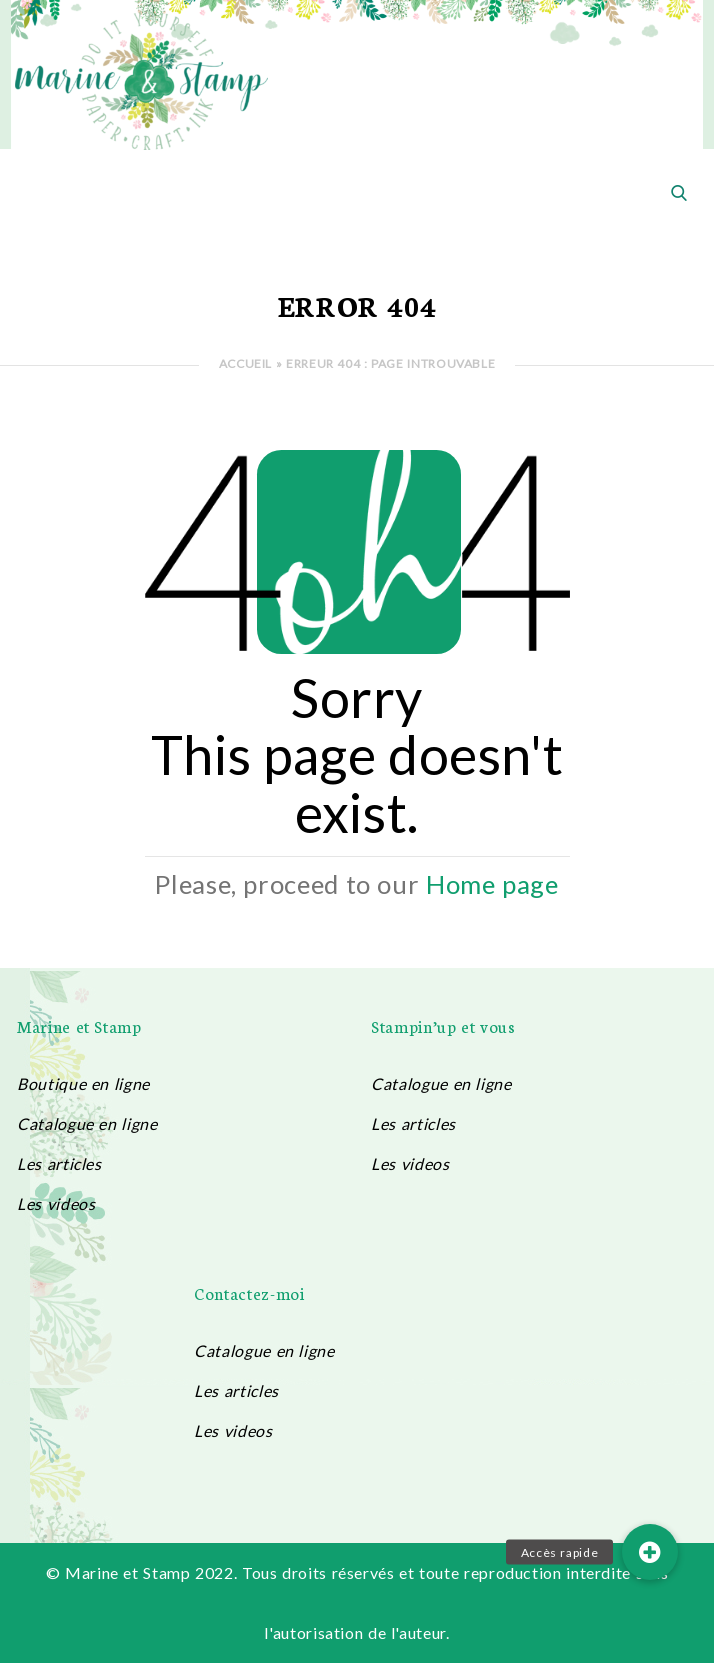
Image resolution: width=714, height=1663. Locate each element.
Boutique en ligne (83, 1083)
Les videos (56, 1203)
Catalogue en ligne (87, 1123)
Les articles (59, 1163)
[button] (650, 1552)
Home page (492, 884)
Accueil (245, 363)
